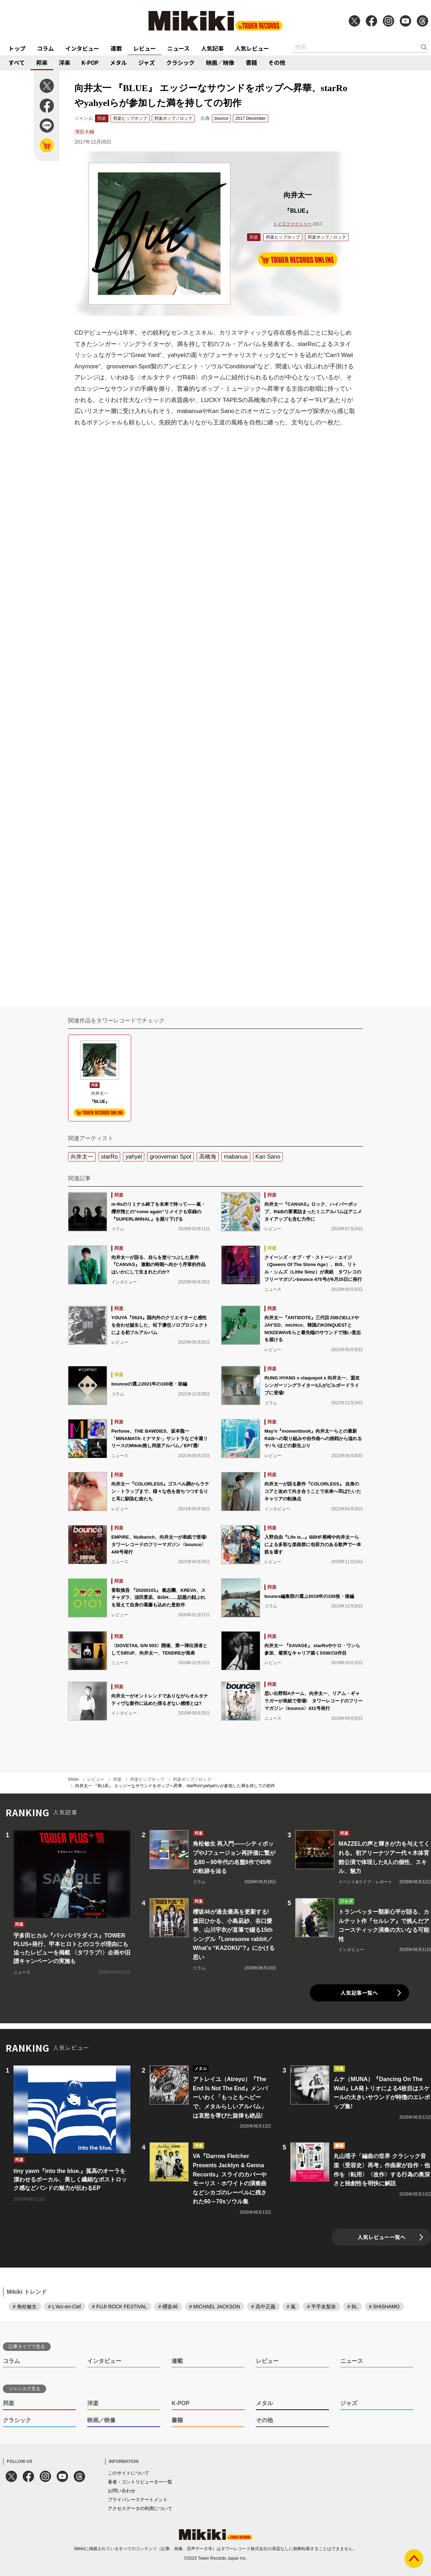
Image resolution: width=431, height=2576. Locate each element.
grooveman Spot (170, 1157)
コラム (45, 48)
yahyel (133, 1157)
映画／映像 (220, 62)
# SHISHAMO (384, 2306)
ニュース (178, 48)
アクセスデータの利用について (140, 2508)
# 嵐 (291, 2306)
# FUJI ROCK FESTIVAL (119, 2306)
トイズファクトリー (292, 224)
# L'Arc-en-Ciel (64, 2306)
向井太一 (82, 1157)
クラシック (180, 62)
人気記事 (212, 48)
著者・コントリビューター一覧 (140, 2482)
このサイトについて (128, 2473)
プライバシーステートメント (138, 2499)
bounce (221, 118)
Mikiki (73, 1779)
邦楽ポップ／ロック (173, 118)
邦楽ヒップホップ (130, 118)
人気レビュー (252, 48)
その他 (276, 62)
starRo (109, 1157)
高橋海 (207, 1157)
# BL (352, 2306)
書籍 (251, 62)
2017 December (250, 118)
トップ (17, 48)
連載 (116, 48)
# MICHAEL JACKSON (214, 2306)
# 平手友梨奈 (321, 2306)
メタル (118, 62)
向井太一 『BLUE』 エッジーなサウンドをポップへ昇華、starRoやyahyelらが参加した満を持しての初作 (175, 1785)
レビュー (144, 48)
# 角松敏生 (25, 2306)
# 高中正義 (263, 2306)
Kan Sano (268, 1157)
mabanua (236, 1157)
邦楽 (41, 62)
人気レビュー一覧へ (381, 2237)
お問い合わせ (121, 2490)
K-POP (90, 62)
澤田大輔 (84, 132)
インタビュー (82, 48)
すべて (17, 62)
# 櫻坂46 (168, 2306)
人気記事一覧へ (359, 1992)
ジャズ (146, 62)
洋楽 (64, 62)
